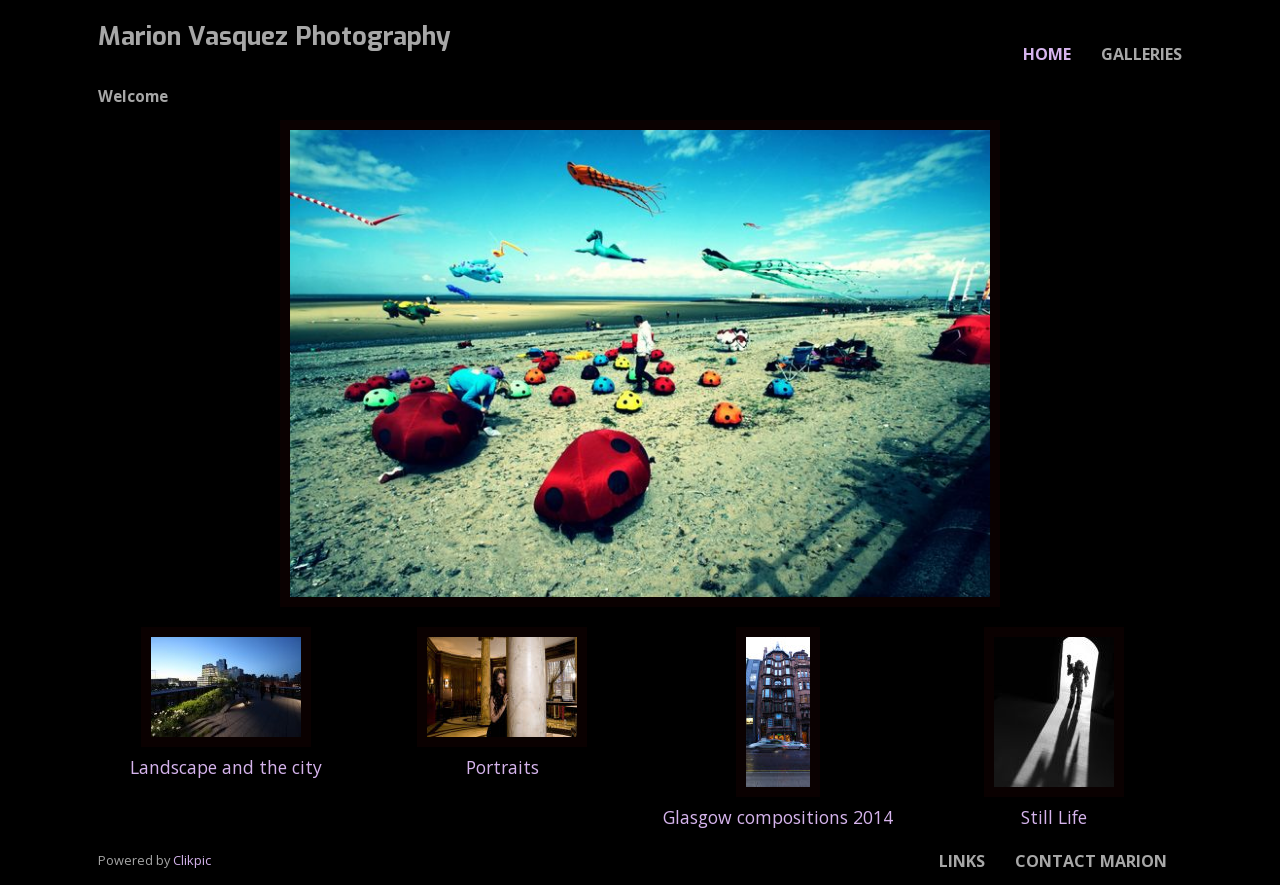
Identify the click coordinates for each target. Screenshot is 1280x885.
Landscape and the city (226, 767)
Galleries (1141, 54)
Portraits (502, 767)
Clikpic (192, 860)
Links (962, 861)
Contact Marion (1091, 861)
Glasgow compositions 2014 (778, 817)
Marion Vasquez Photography (274, 36)
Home (1047, 54)
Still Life (1054, 817)
